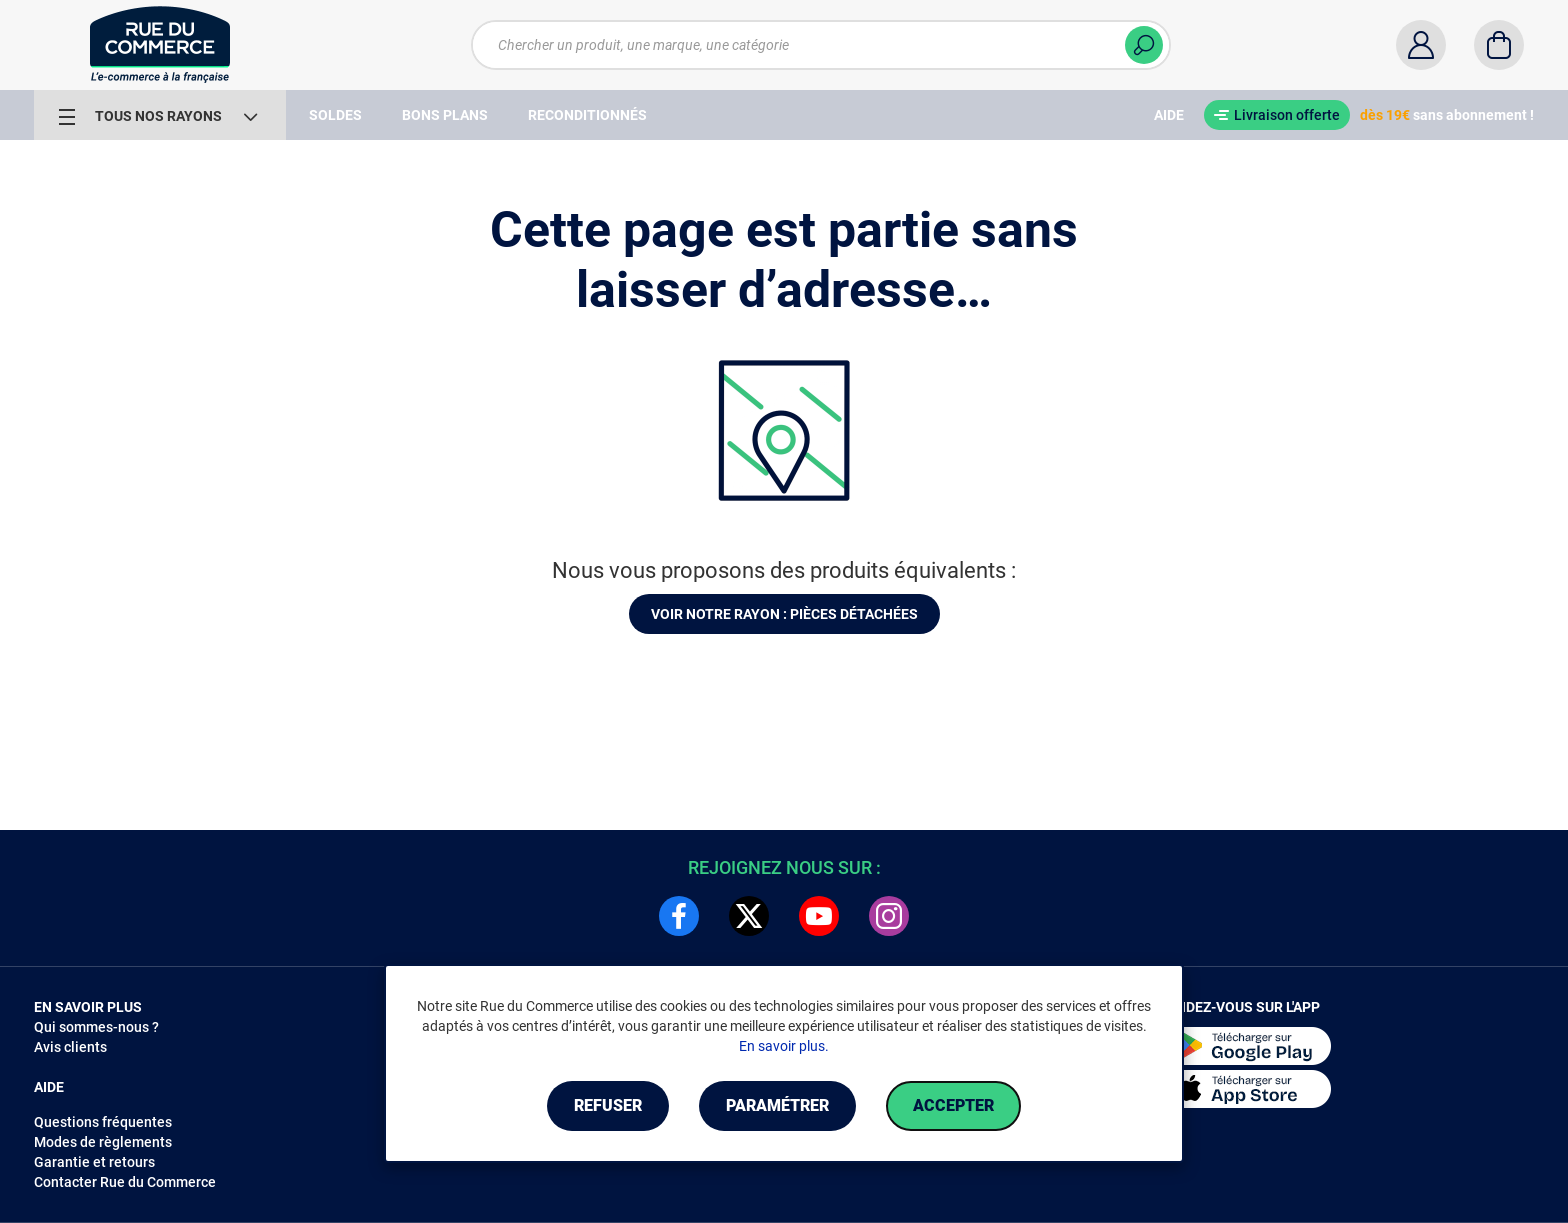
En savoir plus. (784, 1046)
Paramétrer (777, 1105)
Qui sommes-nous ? (96, 1027)
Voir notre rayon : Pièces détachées (784, 614)
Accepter (953, 1105)
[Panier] (1499, 45)
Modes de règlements (103, 1142)
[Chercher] (1144, 45)
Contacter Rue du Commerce (125, 1182)
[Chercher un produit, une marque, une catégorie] (821, 45)
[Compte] (1421, 45)
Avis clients (70, 1047)
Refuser (608, 1105)
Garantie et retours (94, 1162)
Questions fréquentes (103, 1122)
